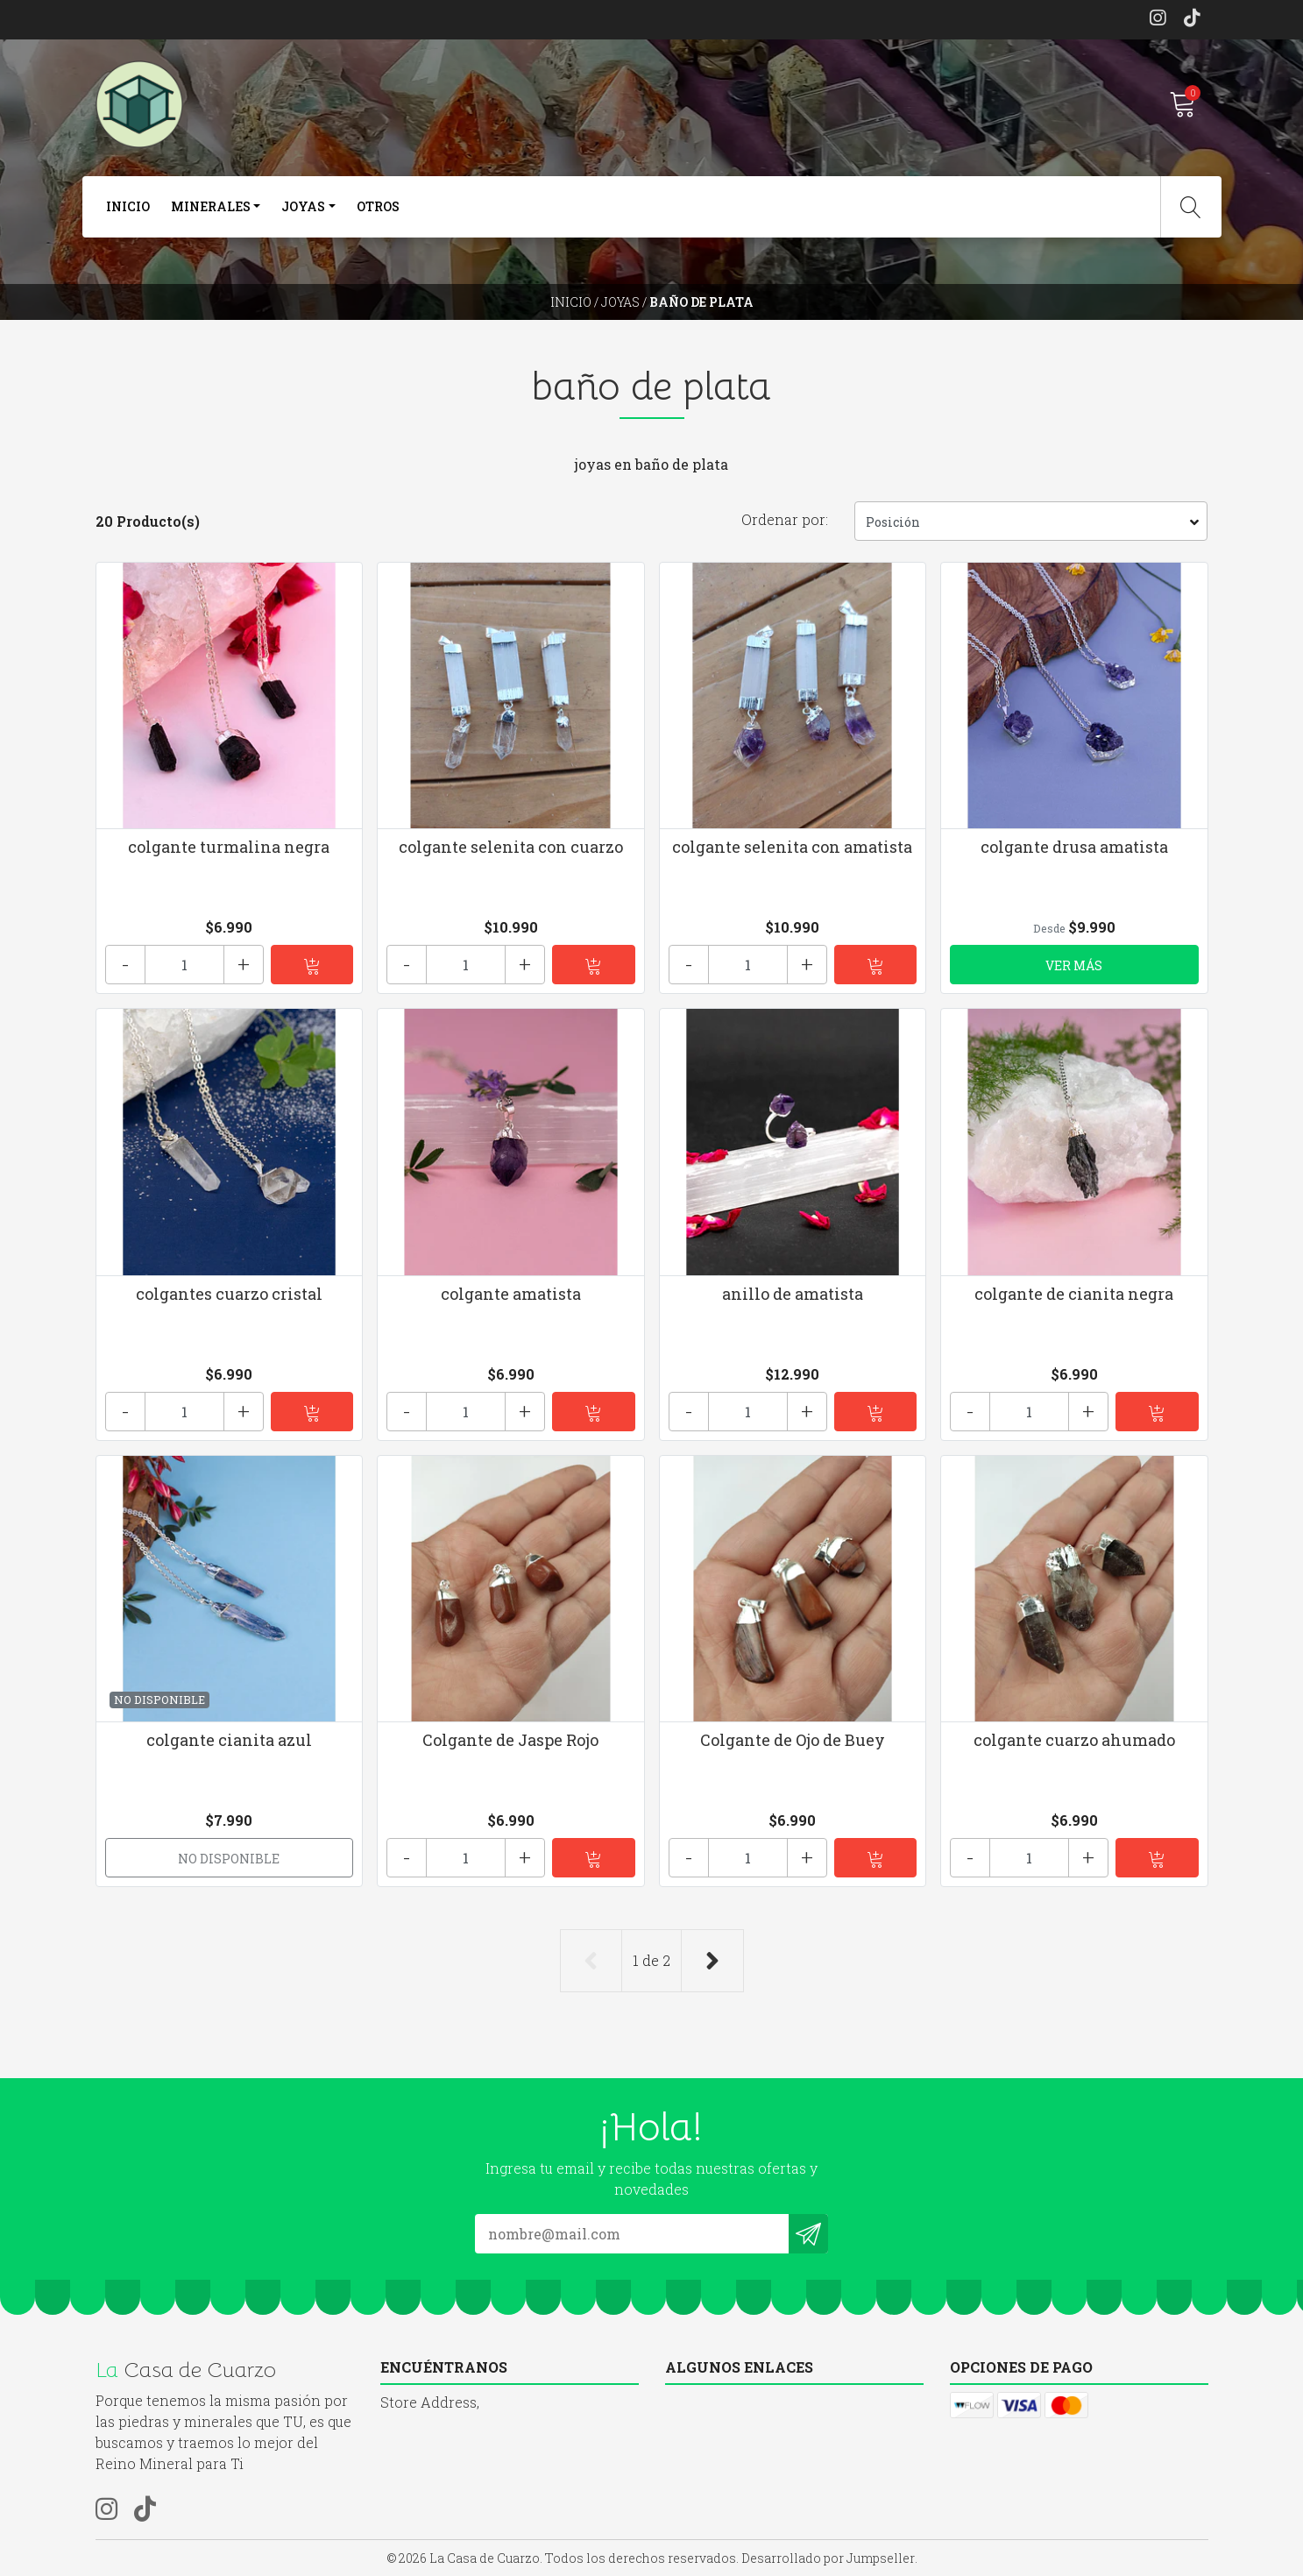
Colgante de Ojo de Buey (792, 1739)
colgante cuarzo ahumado (1074, 1739)
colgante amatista (511, 1293)
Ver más (1073, 965)
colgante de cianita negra (1073, 1293)
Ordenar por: (784, 519)
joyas (303, 206)
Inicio (128, 206)
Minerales (211, 206)
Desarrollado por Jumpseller (828, 2558)
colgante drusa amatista (1074, 846)
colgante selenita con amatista (792, 846)
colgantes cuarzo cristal (229, 1293)
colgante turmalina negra (228, 846)
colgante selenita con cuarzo (511, 846)
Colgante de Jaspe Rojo (510, 1739)
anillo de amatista (792, 1293)
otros (378, 206)
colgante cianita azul (229, 1739)
